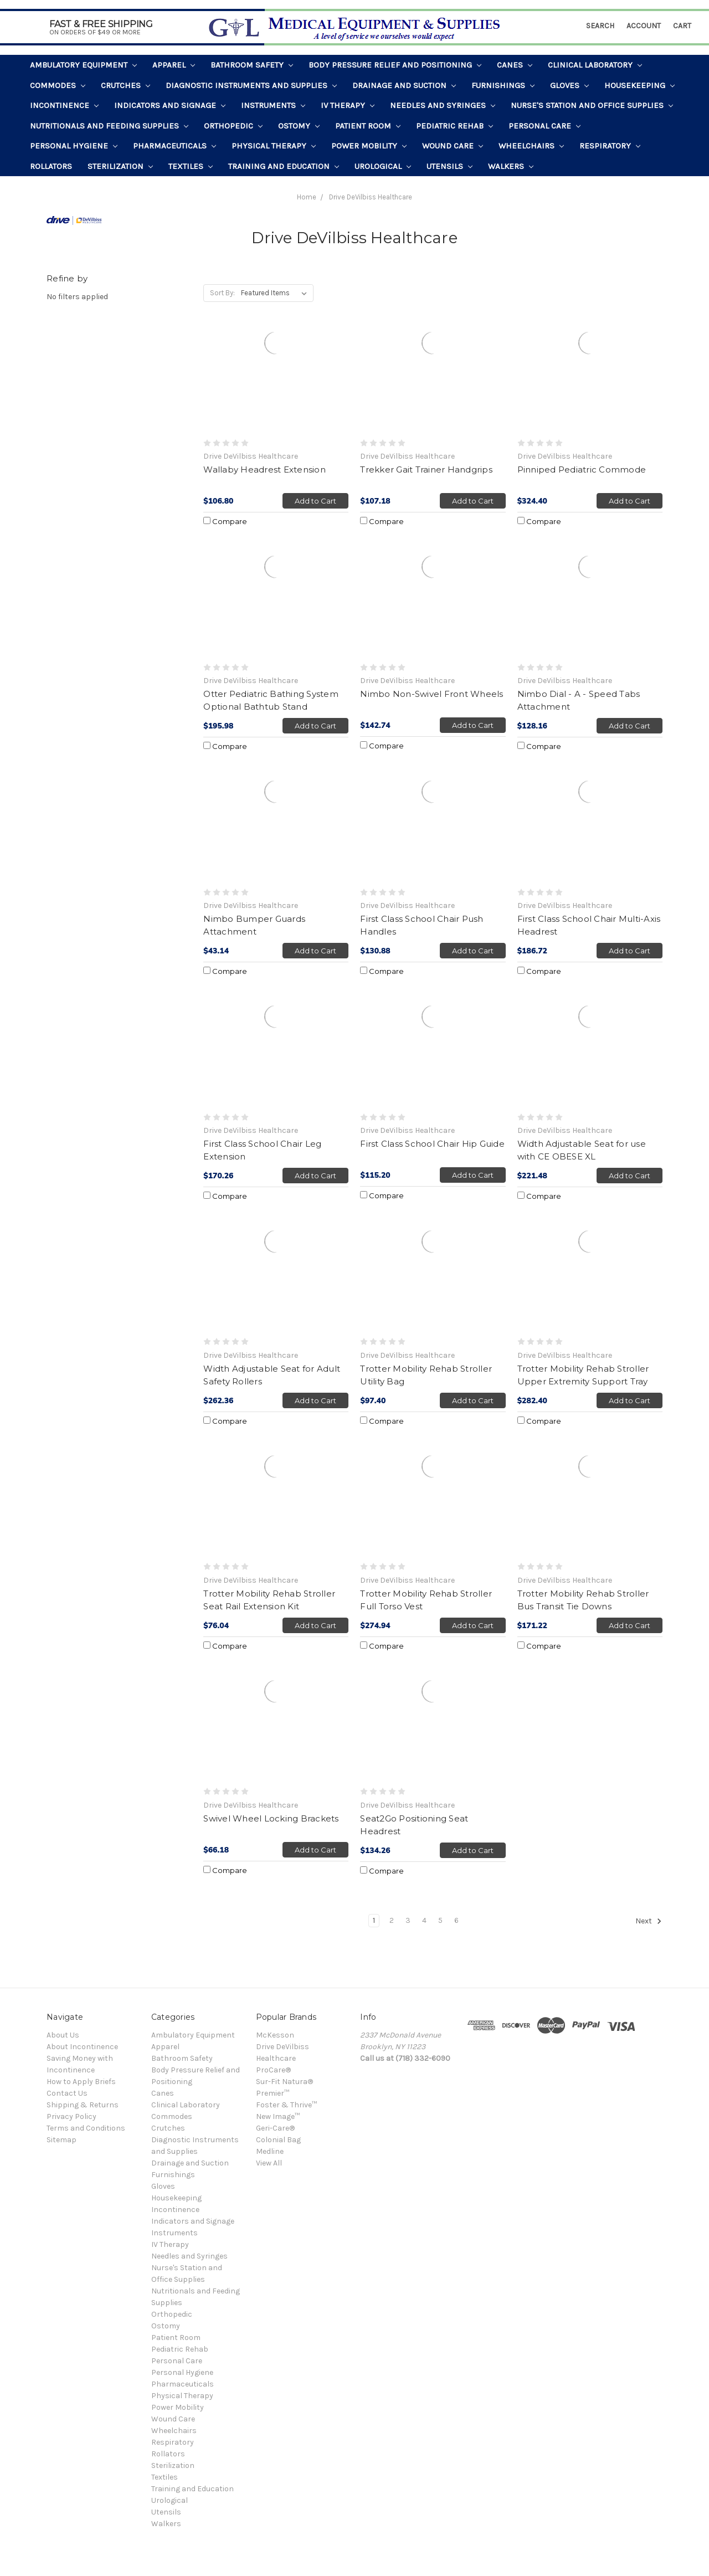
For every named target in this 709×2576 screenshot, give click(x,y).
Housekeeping (639, 85)
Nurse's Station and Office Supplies (592, 105)
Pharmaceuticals (174, 146)
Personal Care (544, 126)
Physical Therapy (274, 146)
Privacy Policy (71, 2116)
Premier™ (272, 2093)
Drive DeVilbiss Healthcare (370, 197)
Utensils (449, 166)
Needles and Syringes (442, 105)
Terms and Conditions (86, 2128)
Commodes (57, 85)
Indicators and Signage (169, 105)
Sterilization (120, 166)
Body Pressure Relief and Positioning (395, 65)
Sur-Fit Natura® (284, 2081)
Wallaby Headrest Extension (264, 469)
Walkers (510, 166)
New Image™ (278, 2116)
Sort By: (222, 293)
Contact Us (67, 2093)
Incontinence (64, 105)
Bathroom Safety (251, 65)
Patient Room (367, 126)
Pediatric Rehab (454, 126)
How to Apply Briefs (81, 2081)
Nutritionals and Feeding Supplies (109, 126)
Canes (514, 65)
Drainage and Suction (404, 85)
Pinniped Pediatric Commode (581, 469)
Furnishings (503, 85)
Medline (270, 2151)
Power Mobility (369, 146)
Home (306, 197)
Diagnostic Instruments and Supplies (251, 85)
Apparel (173, 65)
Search (600, 25)
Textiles (190, 166)
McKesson (275, 2035)
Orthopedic (233, 126)
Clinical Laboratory (595, 65)
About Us (63, 2035)
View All (269, 2163)
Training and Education (283, 166)
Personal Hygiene (73, 146)
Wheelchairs (531, 146)
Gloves (569, 85)
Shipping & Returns (83, 2105)
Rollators (51, 166)
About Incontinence (82, 2046)
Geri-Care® (275, 2128)
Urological (382, 166)
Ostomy (299, 126)
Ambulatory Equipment (83, 65)
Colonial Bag (278, 2139)
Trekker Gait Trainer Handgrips (426, 469)
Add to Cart (315, 500)
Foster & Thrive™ (286, 2105)
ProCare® (273, 2070)
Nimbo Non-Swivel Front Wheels (431, 694)
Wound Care (452, 146)
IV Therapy (347, 105)
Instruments (273, 105)
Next (648, 1921)
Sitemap (61, 2139)
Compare (225, 521)
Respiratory (609, 146)
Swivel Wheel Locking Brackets (270, 1818)
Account (643, 25)
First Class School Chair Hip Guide (432, 1143)
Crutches (125, 85)
